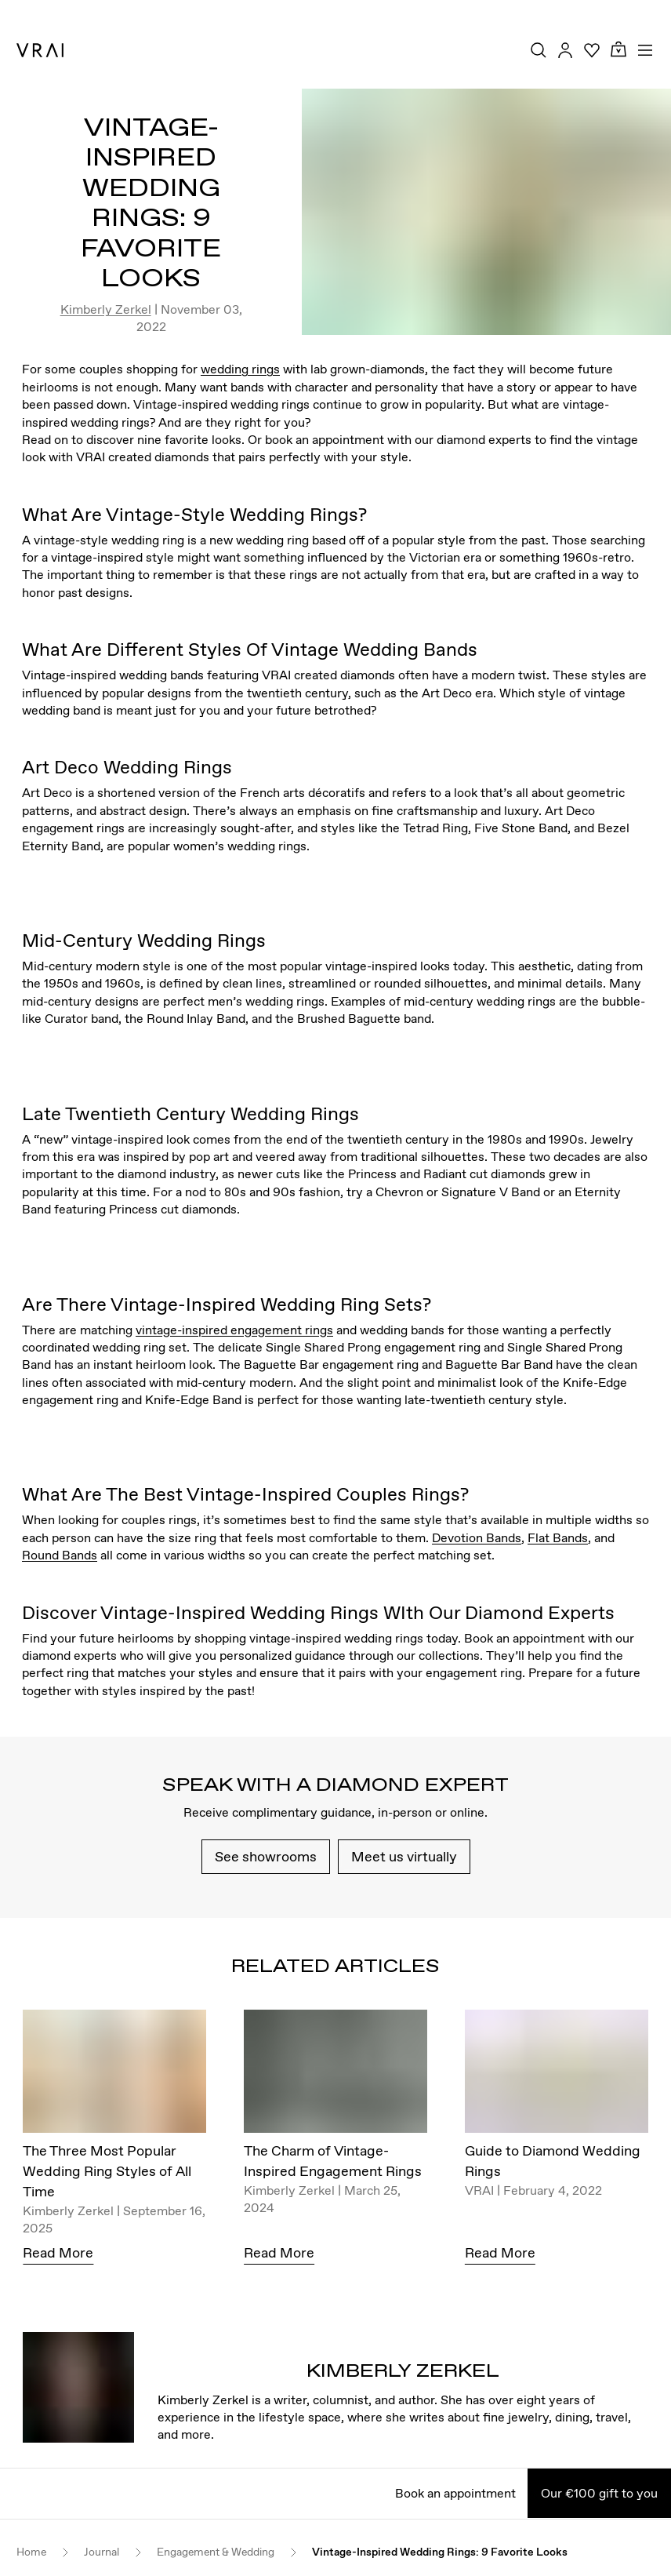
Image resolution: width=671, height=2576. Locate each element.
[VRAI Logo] (39, 50)
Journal (101, 2552)
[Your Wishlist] (591, 50)
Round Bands (59, 1554)
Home (31, 2552)
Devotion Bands (476, 1537)
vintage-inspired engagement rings (234, 1329)
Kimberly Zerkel (105, 309)
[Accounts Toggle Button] (565, 50)
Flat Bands (558, 1537)
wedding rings (240, 368)
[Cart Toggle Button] (618, 50)
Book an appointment (455, 2492)
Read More (58, 2252)
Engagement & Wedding (215, 2552)
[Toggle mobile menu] (645, 50)
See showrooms (266, 1856)
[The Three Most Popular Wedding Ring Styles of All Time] (114, 2075)
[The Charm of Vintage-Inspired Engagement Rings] (335, 2075)
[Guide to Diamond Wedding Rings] (556, 2075)
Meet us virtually (404, 1856)
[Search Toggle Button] (538, 50)
